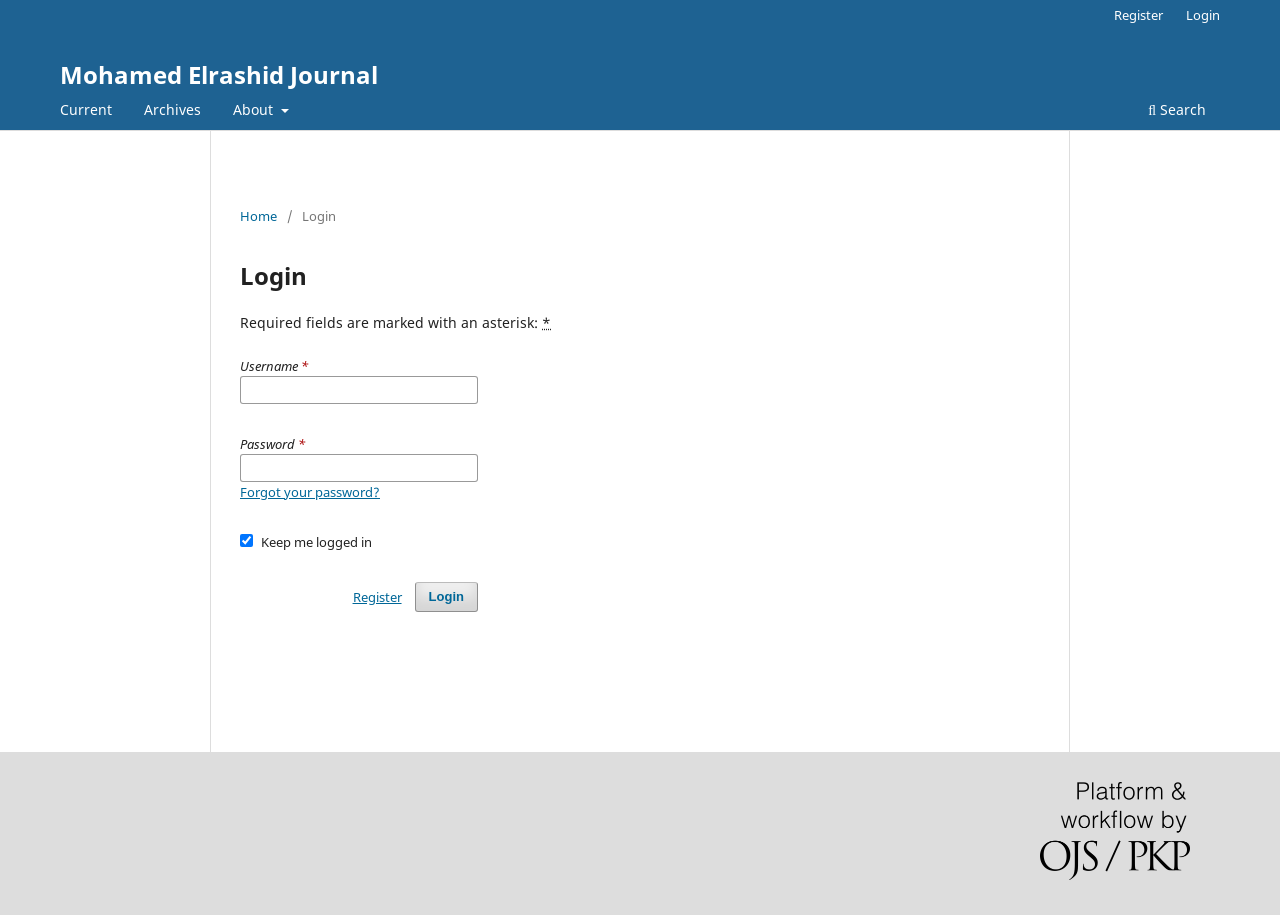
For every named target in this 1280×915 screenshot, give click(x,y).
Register (1138, 15)
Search (1177, 109)
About (255, 109)
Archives (172, 109)
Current (86, 109)
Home (258, 216)
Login (1203, 15)
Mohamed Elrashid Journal (219, 74)
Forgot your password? (310, 492)
